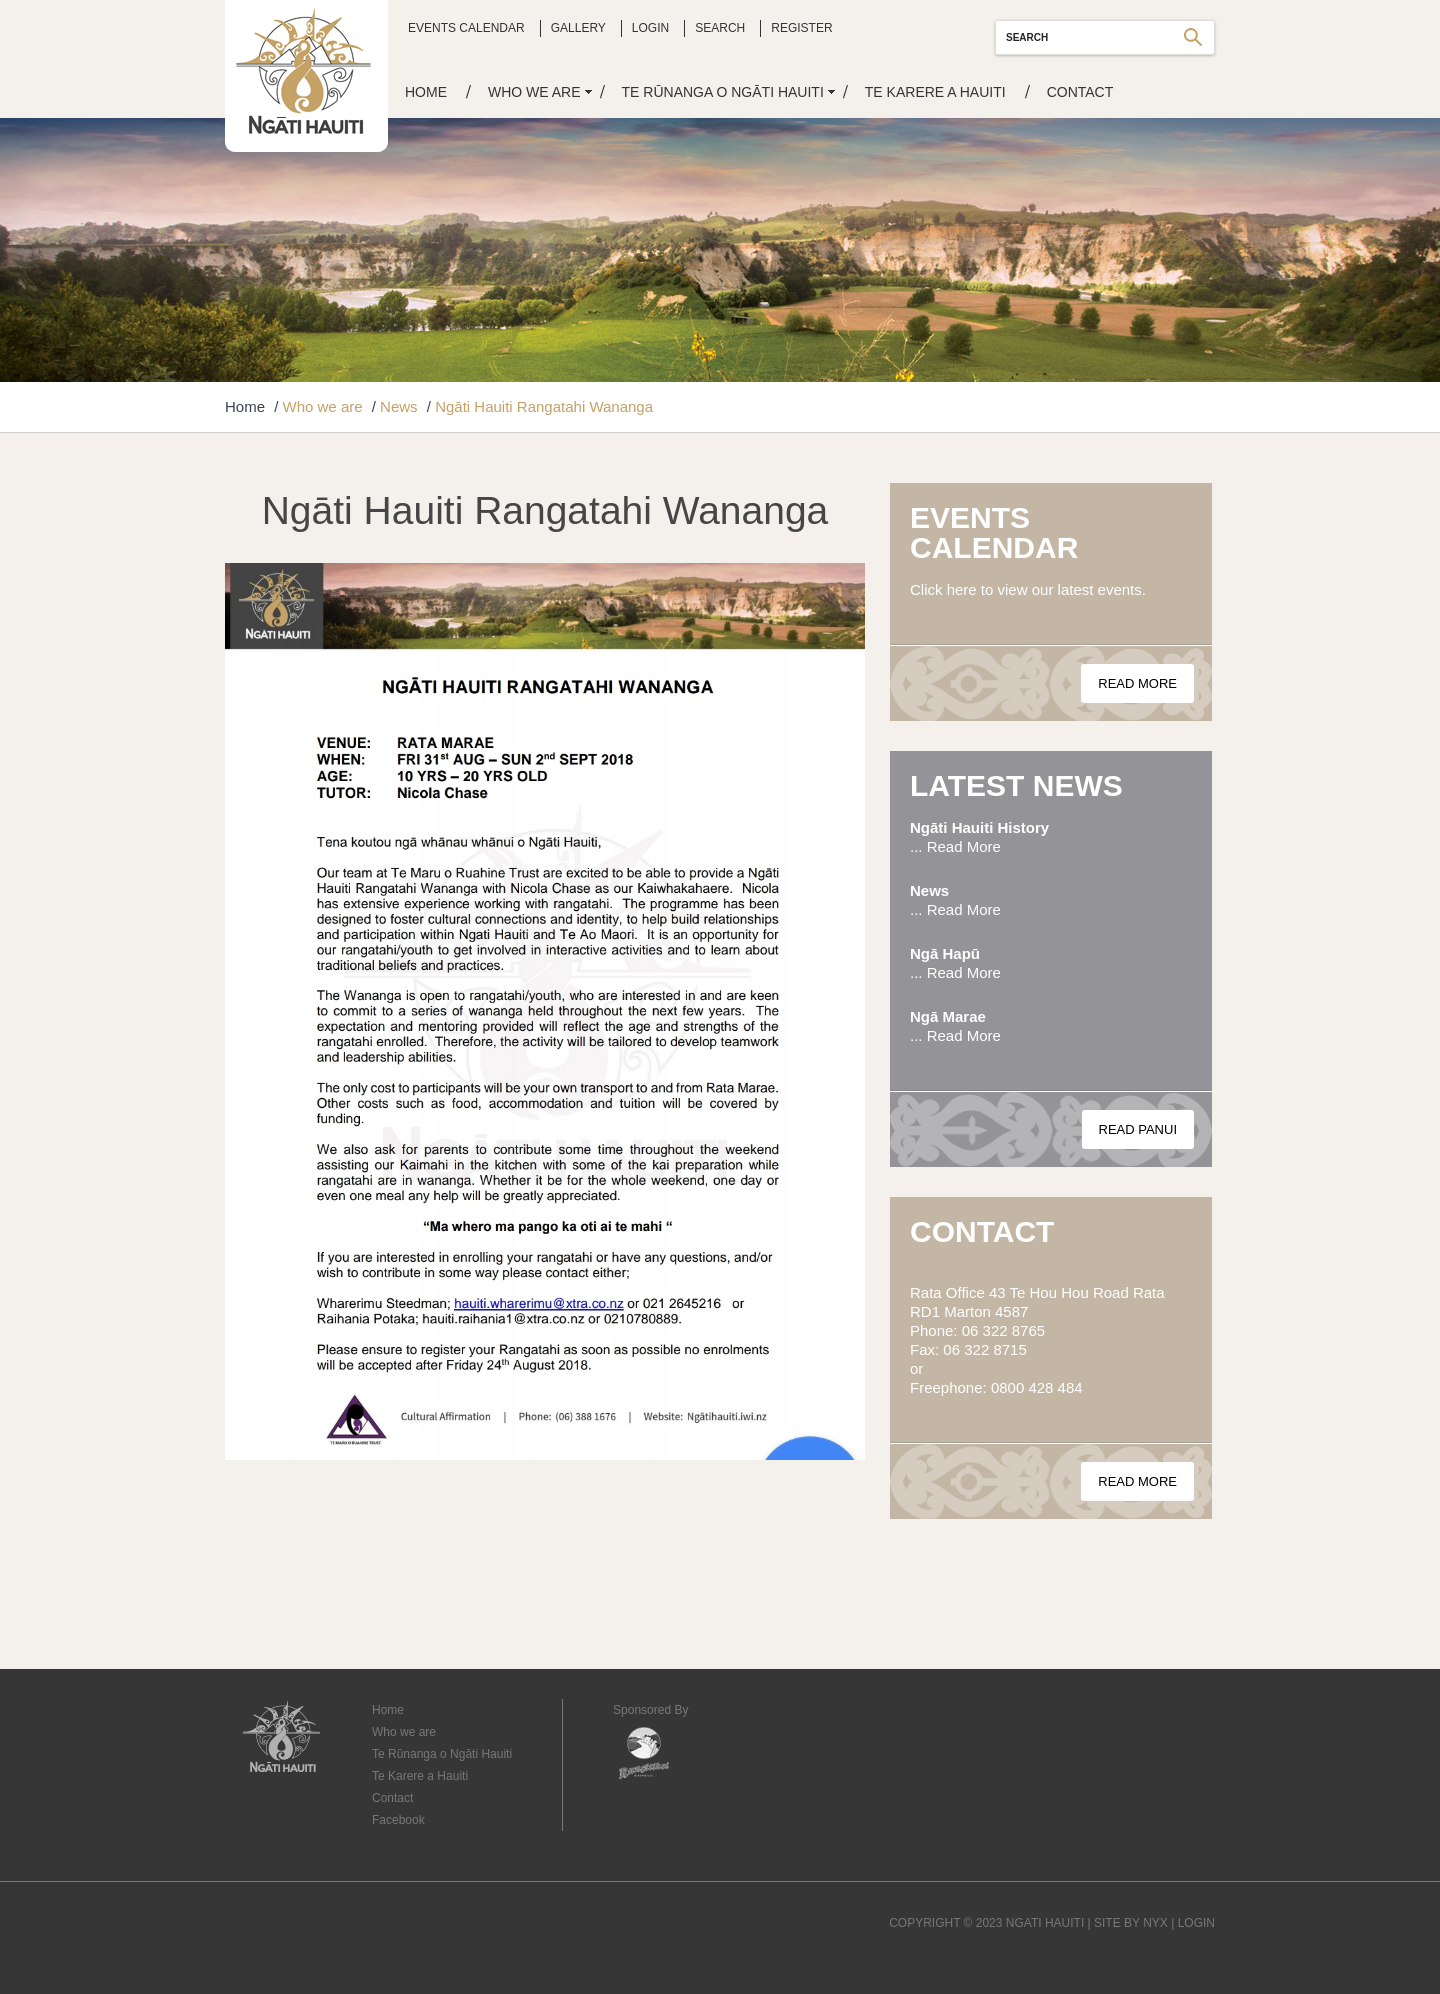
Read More (1137, 683)
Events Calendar (466, 28)
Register (801, 28)
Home (426, 92)
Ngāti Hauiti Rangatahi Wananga (544, 406)
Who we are (534, 92)
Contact (1080, 92)
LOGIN (1196, 1923)
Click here (943, 589)
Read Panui (1138, 1129)
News (399, 406)
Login (650, 28)
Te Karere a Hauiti (935, 92)
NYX (1155, 1923)
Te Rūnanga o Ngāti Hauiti (723, 92)
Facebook (398, 1820)
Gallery (578, 28)
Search (720, 28)
